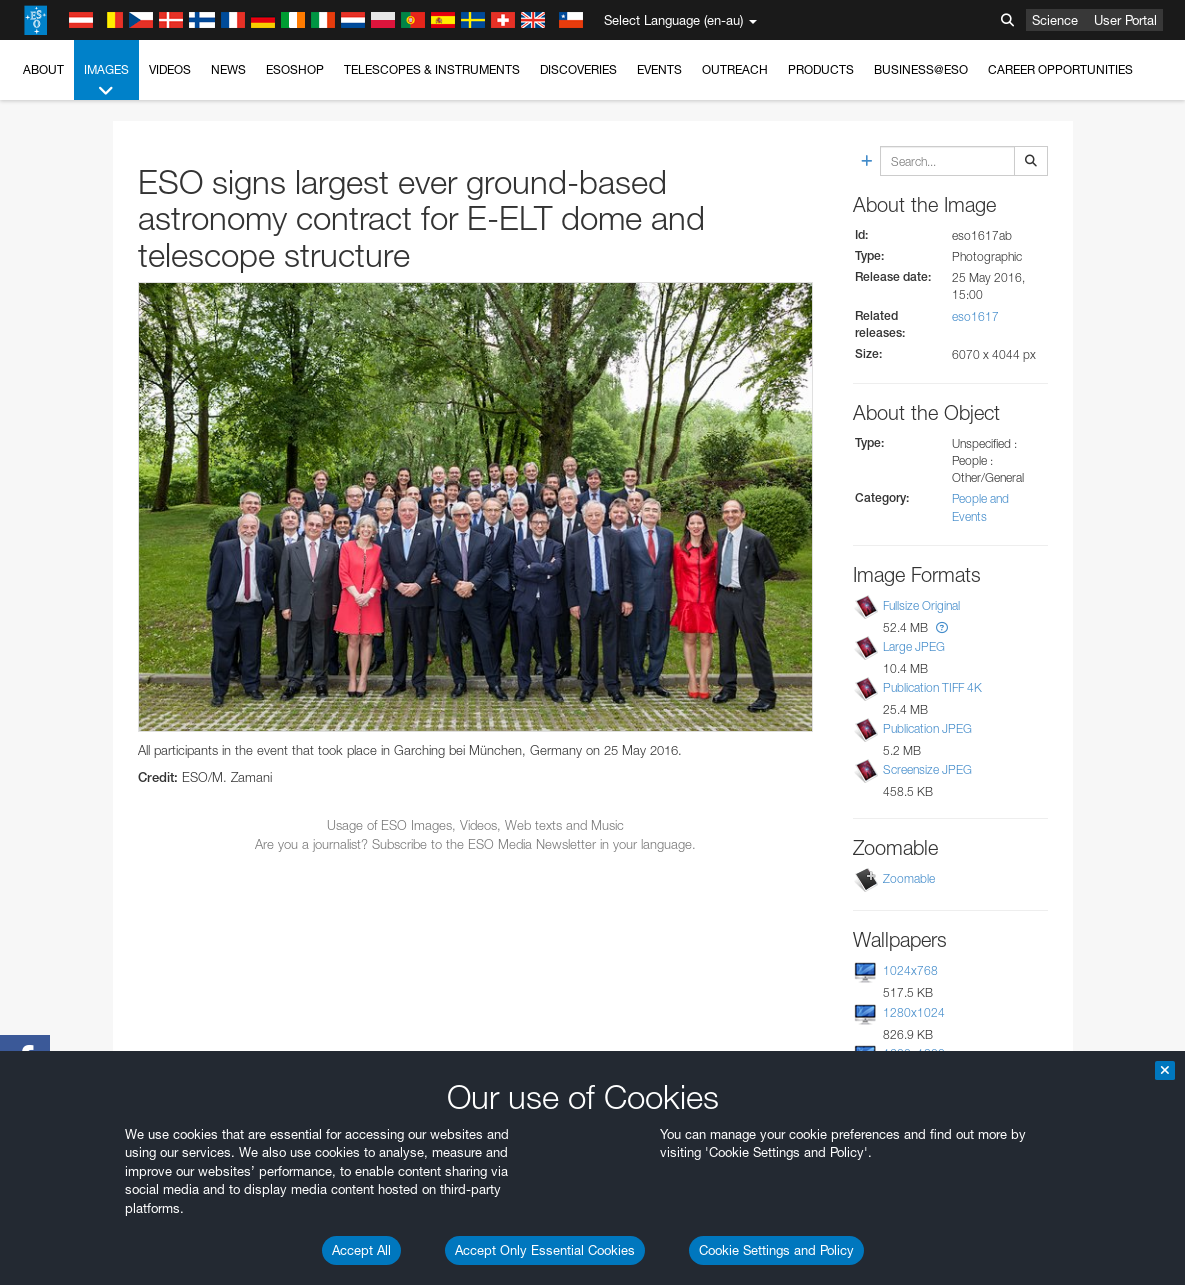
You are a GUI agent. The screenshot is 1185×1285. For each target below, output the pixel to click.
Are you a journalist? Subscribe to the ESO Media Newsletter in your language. (475, 844)
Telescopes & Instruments (432, 69)
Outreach (735, 69)
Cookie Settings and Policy (776, 1250)
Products (821, 69)
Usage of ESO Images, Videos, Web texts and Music (475, 825)
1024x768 (910, 970)
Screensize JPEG (927, 769)
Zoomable (909, 878)
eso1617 (975, 316)
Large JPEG (914, 646)
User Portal (1125, 20)
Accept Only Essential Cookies (545, 1250)
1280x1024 (914, 1012)
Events (659, 69)
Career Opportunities (1060, 69)
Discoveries (578, 69)
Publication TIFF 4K (932, 687)
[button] (942, 627)
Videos (170, 69)
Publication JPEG (927, 728)
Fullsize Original (921, 605)
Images (106, 81)
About (43, 69)
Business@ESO (921, 69)
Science (1055, 20)
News (228, 69)
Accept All (361, 1250)
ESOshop (295, 69)
